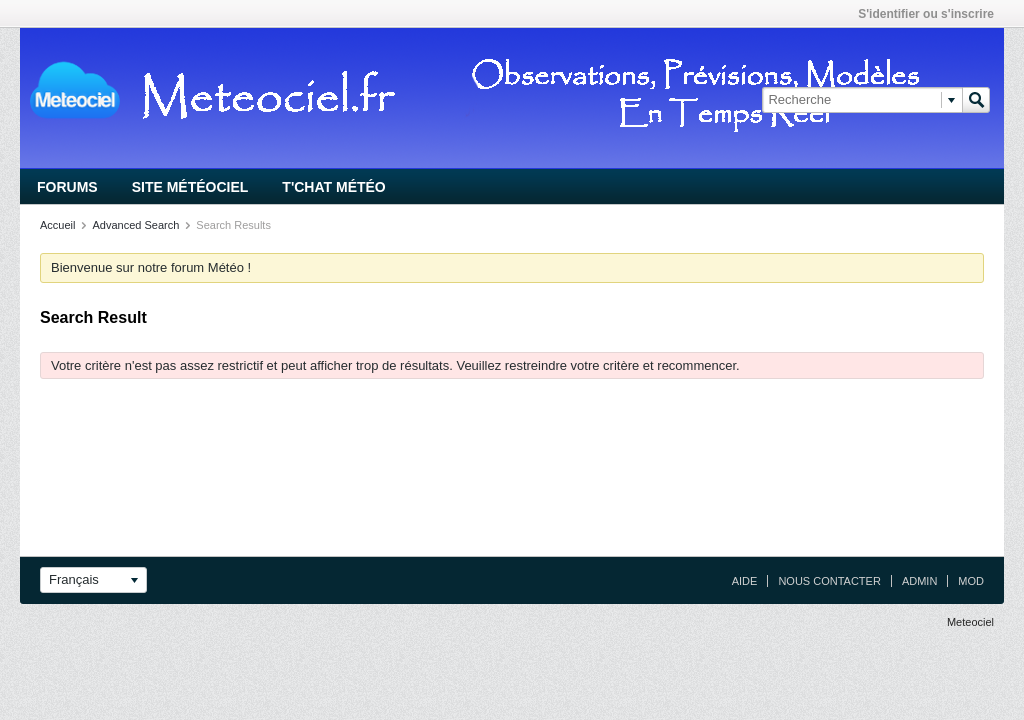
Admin (919, 581)
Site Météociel (190, 187)
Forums (67, 187)
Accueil (57, 225)
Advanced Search (135, 225)
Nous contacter (829, 581)
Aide (745, 581)
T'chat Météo (333, 187)
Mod (971, 581)
